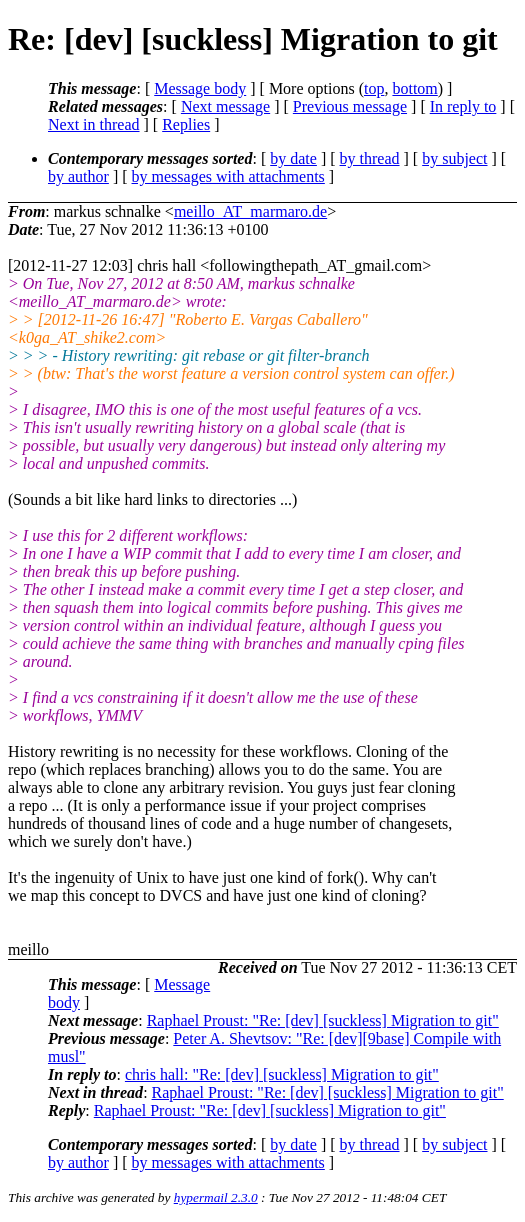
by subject (454, 158)
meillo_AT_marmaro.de (250, 211)
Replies (186, 124)
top (374, 88)
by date (293, 158)
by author (78, 176)
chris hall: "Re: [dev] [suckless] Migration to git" (282, 1074)
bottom (414, 88)
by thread (370, 158)
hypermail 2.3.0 (216, 1197)
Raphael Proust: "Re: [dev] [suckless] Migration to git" (323, 1020)
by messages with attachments (228, 176)
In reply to (463, 106)
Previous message (350, 106)
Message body (200, 88)
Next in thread (94, 124)
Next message (225, 106)
